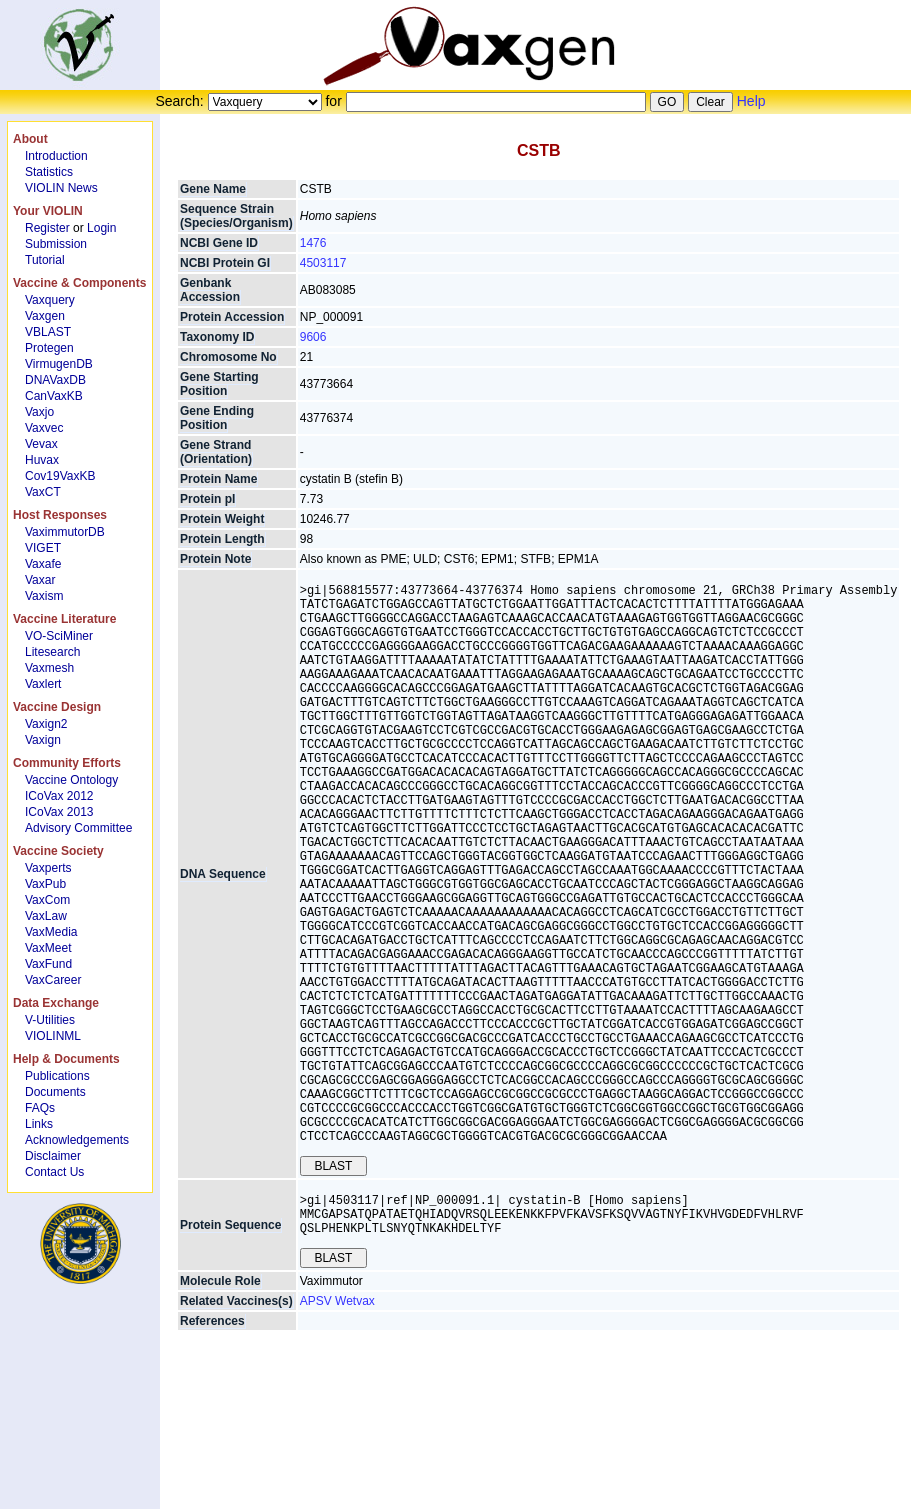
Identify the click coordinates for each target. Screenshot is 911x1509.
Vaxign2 (46, 724)
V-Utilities (50, 1020)
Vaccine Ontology (71, 780)
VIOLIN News (61, 188)
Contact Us (54, 1172)
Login (101, 228)
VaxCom (47, 900)
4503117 (323, 263)
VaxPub (45, 884)
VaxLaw (46, 916)
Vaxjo (39, 412)
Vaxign (43, 740)
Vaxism (44, 596)
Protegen (49, 348)
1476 (313, 243)
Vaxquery (50, 300)
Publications (57, 1076)
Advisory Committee (78, 828)
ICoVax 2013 (59, 812)
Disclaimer (53, 1156)
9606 (313, 337)
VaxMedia (51, 932)
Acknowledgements (77, 1140)
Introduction (56, 156)
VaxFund (48, 964)
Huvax (42, 460)
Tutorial (45, 260)
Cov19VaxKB (60, 476)
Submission (56, 244)
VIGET (43, 548)
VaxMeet (48, 948)
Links (39, 1124)
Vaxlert (43, 684)
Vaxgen (45, 316)
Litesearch (52, 652)
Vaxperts (48, 868)
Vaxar (40, 580)
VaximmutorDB (65, 532)
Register (47, 228)
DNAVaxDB (55, 380)
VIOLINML (53, 1036)
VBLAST (48, 332)
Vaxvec (44, 428)
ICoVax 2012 (59, 796)
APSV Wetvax (337, 1430)
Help (751, 101)
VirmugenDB (59, 364)
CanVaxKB (54, 396)
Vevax (41, 444)
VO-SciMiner (59, 636)
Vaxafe (43, 564)
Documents (55, 1092)
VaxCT (43, 492)
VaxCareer (53, 980)
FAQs (40, 1108)
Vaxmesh (49, 668)
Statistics (49, 172)
